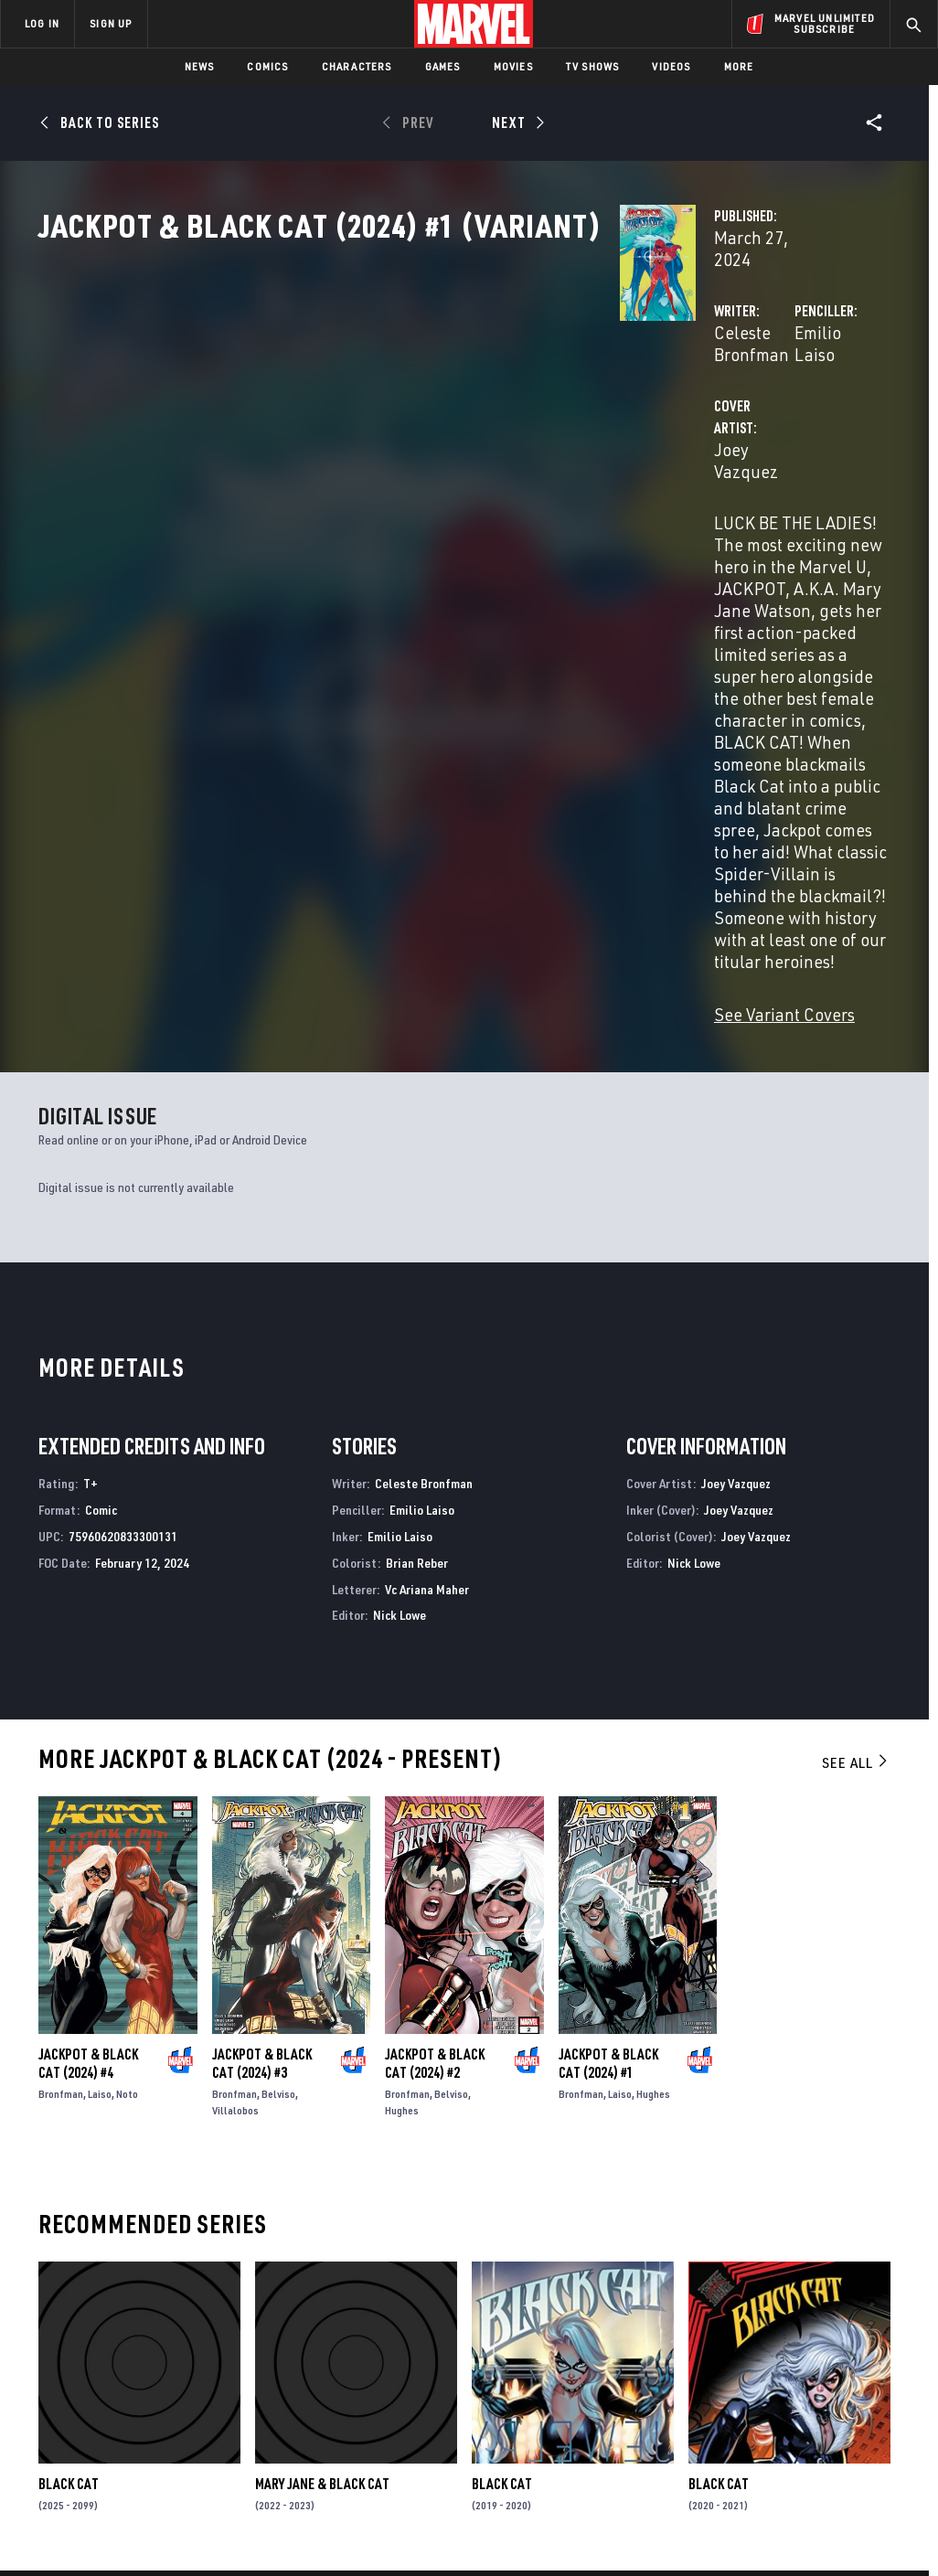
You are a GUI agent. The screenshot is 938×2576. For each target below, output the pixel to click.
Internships (186, 2394)
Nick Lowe (399, 1279)
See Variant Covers (377, 677)
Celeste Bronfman (374, 390)
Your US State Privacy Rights (289, 2528)
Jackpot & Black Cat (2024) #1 (608, 1727)
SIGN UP (111, 23)
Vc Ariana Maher (427, 1253)
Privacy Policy (167, 2528)
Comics (267, 66)
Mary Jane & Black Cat (322, 2147)
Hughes (402, 1775)
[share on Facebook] (736, 2361)
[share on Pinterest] (828, 2399)
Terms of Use (84, 2528)
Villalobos (235, 1775)
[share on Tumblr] (874, 2360)
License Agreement (715, 2528)
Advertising (342, 2314)
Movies (513, 66)
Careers (174, 2367)
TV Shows (593, 66)
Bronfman (60, 1758)
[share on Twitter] (782, 2360)
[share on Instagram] (828, 2360)
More (739, 66)
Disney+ (329, 2341)
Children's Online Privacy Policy (573, 2528)
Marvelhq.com (350, 2367)
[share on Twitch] (874, 2399)
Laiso (100, 1758)
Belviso (278, 1758)
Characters (357, 66)
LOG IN (42, 23)
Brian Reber (417, 1226)
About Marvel (192, 2314)
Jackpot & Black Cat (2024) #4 (88, 1727)
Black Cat (68, 2147)
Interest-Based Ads (830, 2528)
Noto (127, 1758)
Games (443, 66)
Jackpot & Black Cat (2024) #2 (435, 1727)
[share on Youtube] (736, 2399)
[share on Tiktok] (736, 2438)
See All (856, 1426)
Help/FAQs (179, 2341)
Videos (671, 66)
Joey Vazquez (358, 463)
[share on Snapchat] (782, 2399)
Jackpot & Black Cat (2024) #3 (262, 1727)
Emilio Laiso (637, 390)
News (200, 66)
